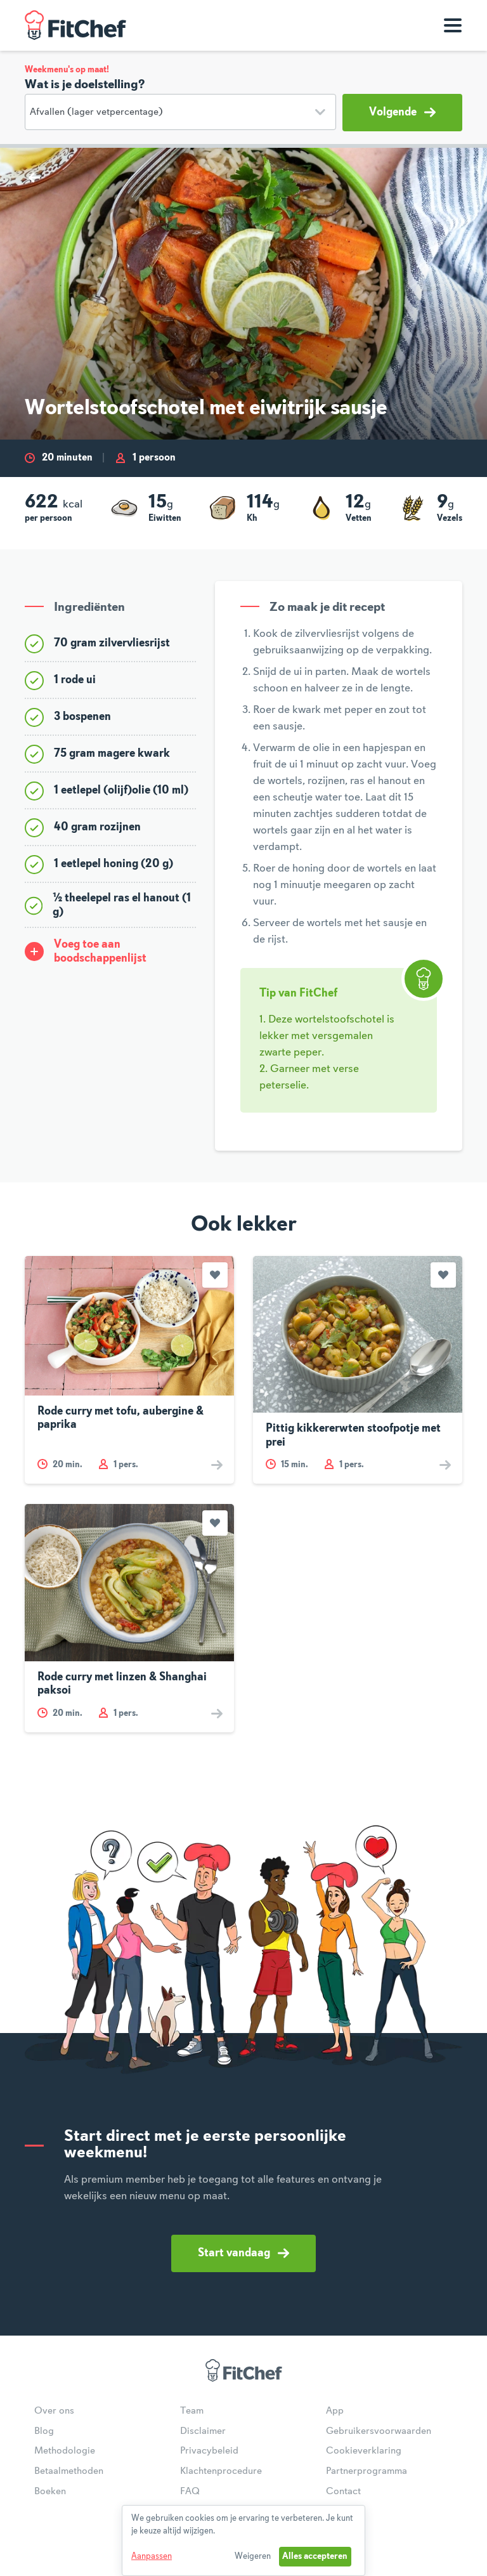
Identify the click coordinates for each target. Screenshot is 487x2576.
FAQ (190, 2492)
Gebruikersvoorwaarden (378, 2431)
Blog (44, 2431)
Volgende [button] (402, 112)
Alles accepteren (314, 2556)
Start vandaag (243, 2253)
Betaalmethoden (68, 2471)
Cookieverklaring (363, 2451)
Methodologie (64, 2451)
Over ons (54, 2411)
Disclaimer (203, 2431)
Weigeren (253, 2556)
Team (192, 2411)
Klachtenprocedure (221, 2471)
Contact (343, 2492)
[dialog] (243, 2540)
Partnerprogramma (366, 2471)
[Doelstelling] (180, 112)
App (335, 2411)
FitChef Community (75, 25)
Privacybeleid (209, 2451)
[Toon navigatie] (452, 25)
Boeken (50, 2492)
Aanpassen (151, 2556)
